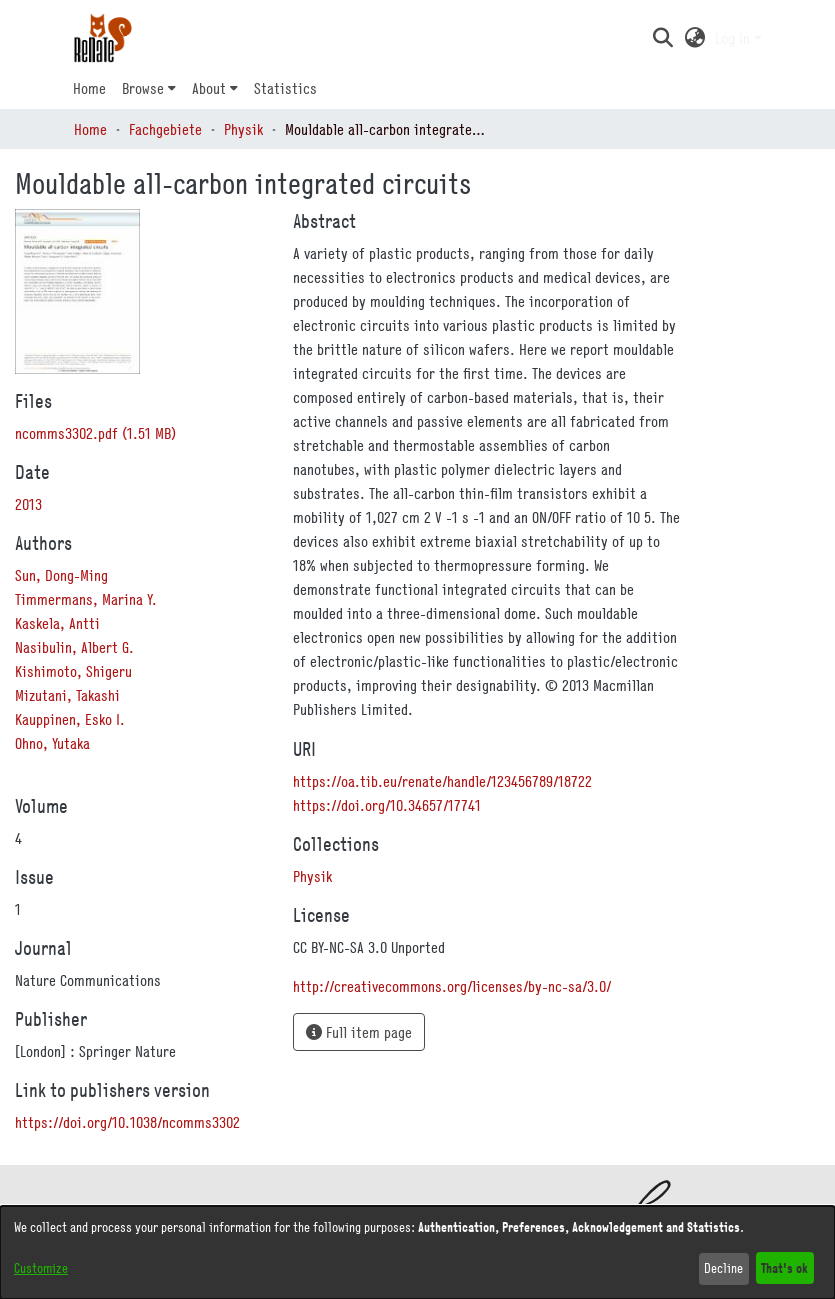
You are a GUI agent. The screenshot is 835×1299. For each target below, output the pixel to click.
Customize (41, 1268)
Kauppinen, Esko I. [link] (70, 719)
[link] (95, 433)
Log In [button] (734, 38)
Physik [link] (243, 129)
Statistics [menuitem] (285, 88)
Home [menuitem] (89, 88)
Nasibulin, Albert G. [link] (74, 647)
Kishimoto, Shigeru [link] (73, 671)
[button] (663, 38)
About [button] (209, 88)
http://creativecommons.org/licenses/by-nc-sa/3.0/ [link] (452, 986)
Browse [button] (143, 88)
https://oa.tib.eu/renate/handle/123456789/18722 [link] (442, 781)
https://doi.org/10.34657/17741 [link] (387, 805)
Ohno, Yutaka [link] (52, 743)
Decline (723, 1268)
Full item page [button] (359, 1032)
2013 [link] (28, 504)
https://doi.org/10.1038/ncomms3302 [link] (127, 1122)
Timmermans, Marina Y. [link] (86, 599)
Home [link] (90, 129)
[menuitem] (149, 88)
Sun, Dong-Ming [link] (61, 575)
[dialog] (417, 1252)
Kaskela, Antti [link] (57, 623)
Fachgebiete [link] (165, 129)
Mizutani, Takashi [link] (67, 695)
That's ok (784, 1267)
